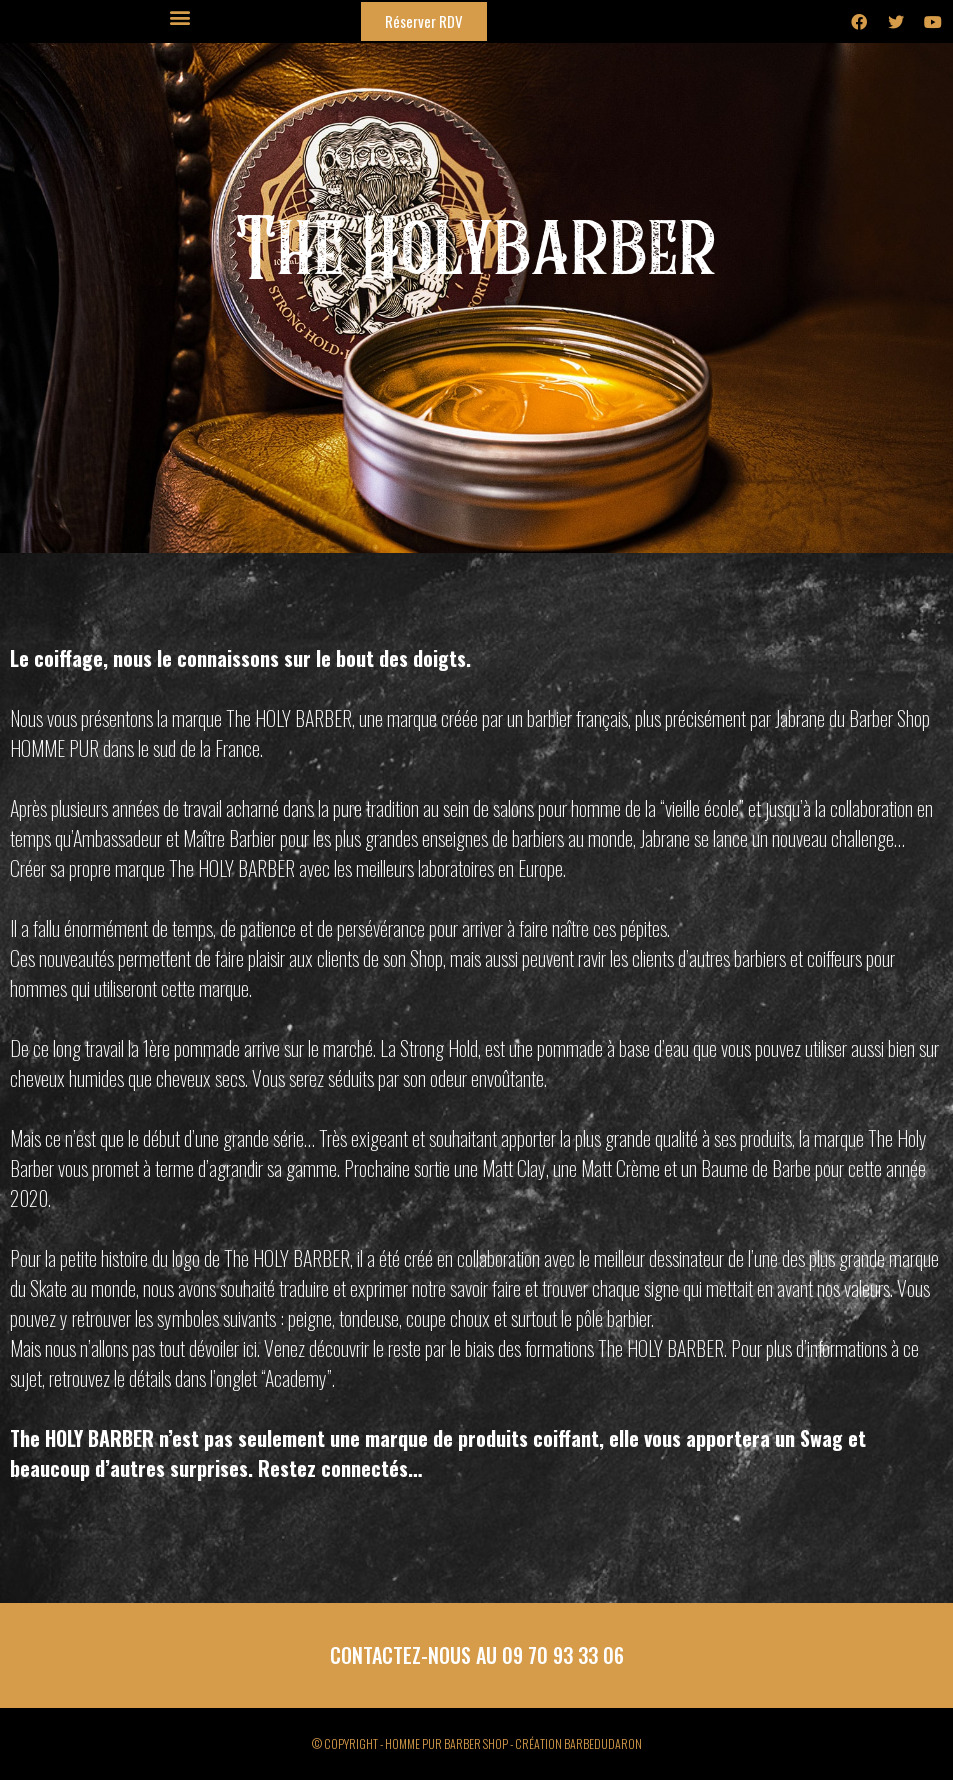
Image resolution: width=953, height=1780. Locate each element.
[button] (180, 16)
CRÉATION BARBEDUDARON (578, 1743)
